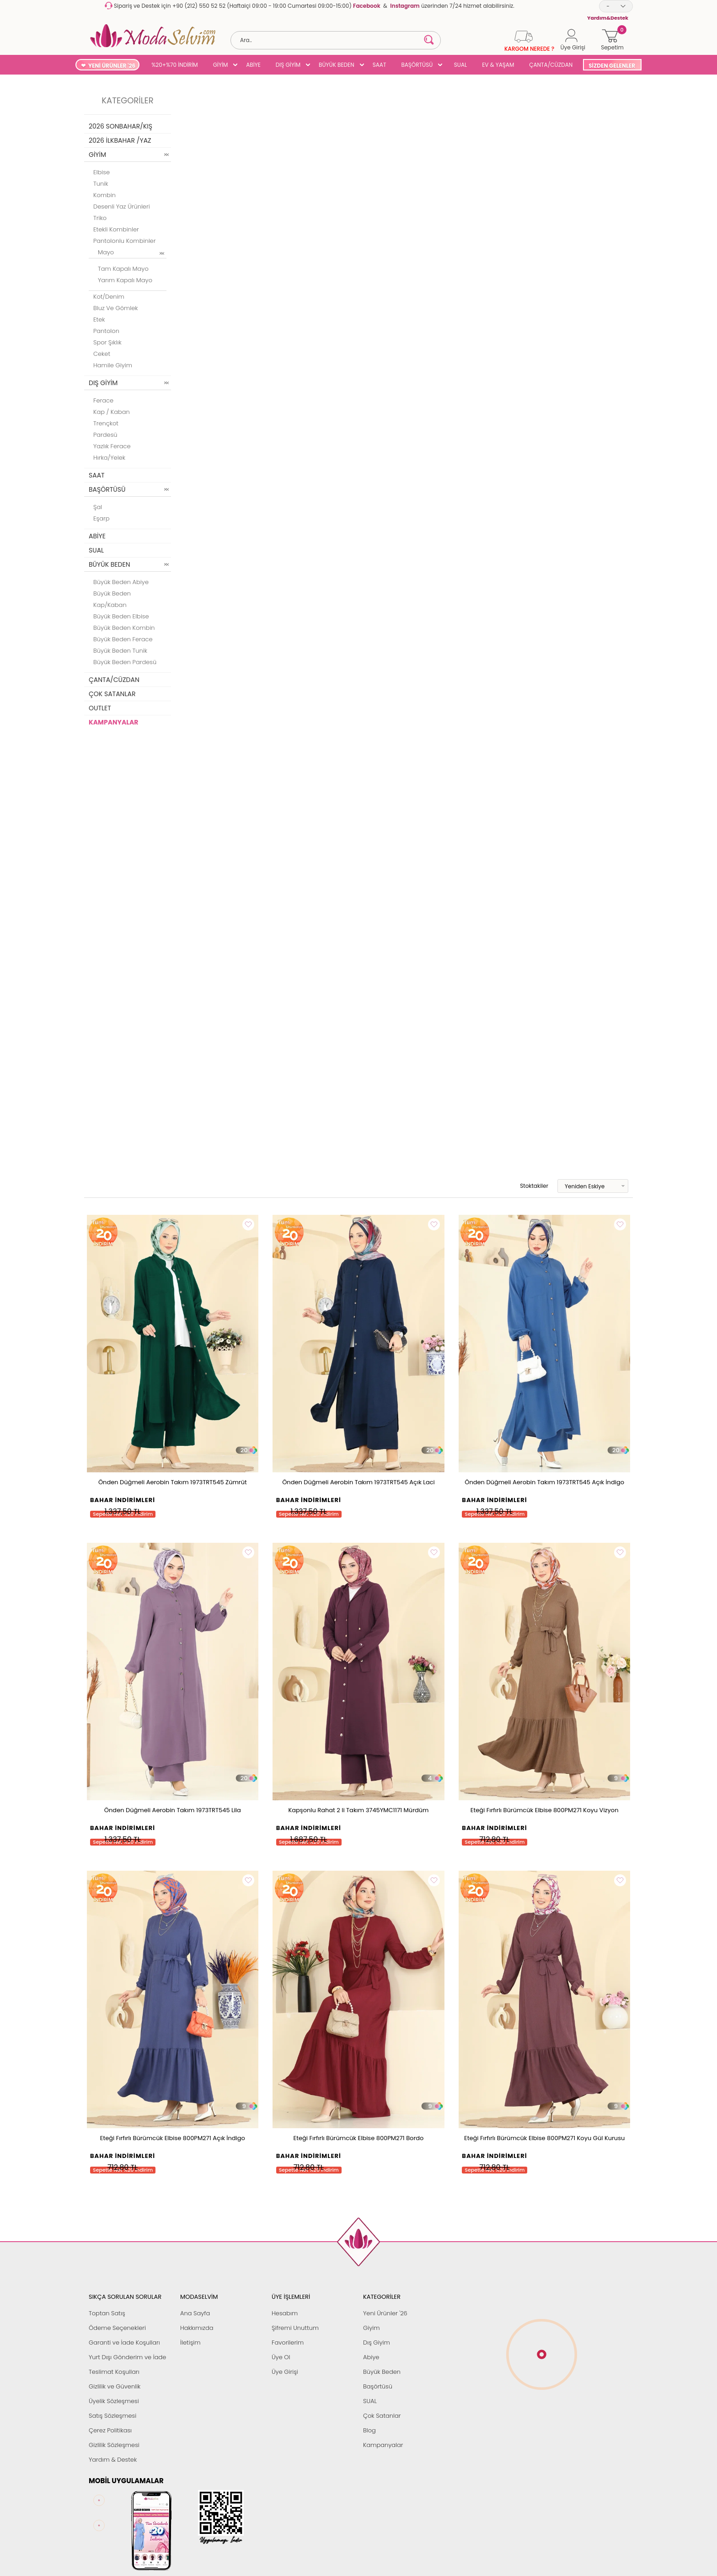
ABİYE (253, 65)
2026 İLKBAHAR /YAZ (120, 140)
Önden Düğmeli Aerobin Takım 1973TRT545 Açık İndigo (544, 1482)
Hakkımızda (197, 2328)
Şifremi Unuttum (295, 2328)
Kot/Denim (108, 296)
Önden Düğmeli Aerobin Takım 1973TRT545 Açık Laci (358, 1482)
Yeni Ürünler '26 (385, 2313)
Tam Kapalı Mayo (123, 268)
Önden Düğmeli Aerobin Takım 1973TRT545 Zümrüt (172, 1482)
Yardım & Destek (113, 2459)
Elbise (101, 172)
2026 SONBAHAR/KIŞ (120, 126)
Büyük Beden (382, 2371)
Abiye (371, 2357)
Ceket (101, 353)
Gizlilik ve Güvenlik (114, 2386)
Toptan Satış (107, 2313)
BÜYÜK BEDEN (336, 65)
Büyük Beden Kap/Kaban (112, 599)
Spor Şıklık (107, 342)
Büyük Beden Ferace (123, 639)
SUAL (459, 65)
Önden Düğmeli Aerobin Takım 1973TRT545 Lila (172, 1810)
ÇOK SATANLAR (112, 693)
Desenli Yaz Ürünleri (121, 206)
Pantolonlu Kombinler (124, 240)
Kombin (104, 195)
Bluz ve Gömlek (115, 308)
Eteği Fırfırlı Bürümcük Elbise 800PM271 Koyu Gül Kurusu (544, 2138)
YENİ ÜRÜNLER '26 (111, 66)
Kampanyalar (383, 2445)
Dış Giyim (376, 2342)
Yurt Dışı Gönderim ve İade (127, 2357)
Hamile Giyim (112, 365)
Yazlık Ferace (112, 446)
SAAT (379, 65)
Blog (369, 2430)
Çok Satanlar (382, 2415)
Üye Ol (281, 2357)
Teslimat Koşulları (114, 2371)
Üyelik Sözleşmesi (114, 2401)
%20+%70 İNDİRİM (174, 65)
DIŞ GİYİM (288, 65)
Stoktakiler (528, 1186)
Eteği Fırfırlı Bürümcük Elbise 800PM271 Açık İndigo (172, 2138)
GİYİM (220, 65)
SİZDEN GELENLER (612, 66)
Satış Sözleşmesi (112, 2415)
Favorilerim (288, 2342)
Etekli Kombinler (116, 229)
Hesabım (285, 2313)
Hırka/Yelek (109, 457)
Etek (99, 319)
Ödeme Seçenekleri (117, 2328)
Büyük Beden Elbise (121, 616)
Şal (97, 507)
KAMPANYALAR (113, 722)
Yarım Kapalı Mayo (125, 280)
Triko (100, 218)
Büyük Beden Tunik (120, 650)
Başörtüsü (377, 2386)
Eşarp (101, 518)
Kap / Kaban (111, 412)
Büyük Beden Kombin (124, 627)
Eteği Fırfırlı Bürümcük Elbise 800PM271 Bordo (359, 2138)
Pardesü (105, 434)
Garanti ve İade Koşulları (124, 2342)
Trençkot (105, 423)
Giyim (371, 2328)
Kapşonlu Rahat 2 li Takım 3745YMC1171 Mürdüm (358, 1810)
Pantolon (106, 331)
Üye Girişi (285, 2371)
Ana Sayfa (195, 2313)
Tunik (100, 183)
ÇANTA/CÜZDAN (551, 65)
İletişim (190, 2342)
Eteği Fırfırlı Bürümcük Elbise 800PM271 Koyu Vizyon (545, 1810)
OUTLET (100, 708)
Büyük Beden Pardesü (124, 662)
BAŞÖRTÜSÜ (417, 65)
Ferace (103, 400)
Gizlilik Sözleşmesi (114, 2445)
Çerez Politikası (110, 2430)
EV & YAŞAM (498, 65)
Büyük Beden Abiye (121, 582)
